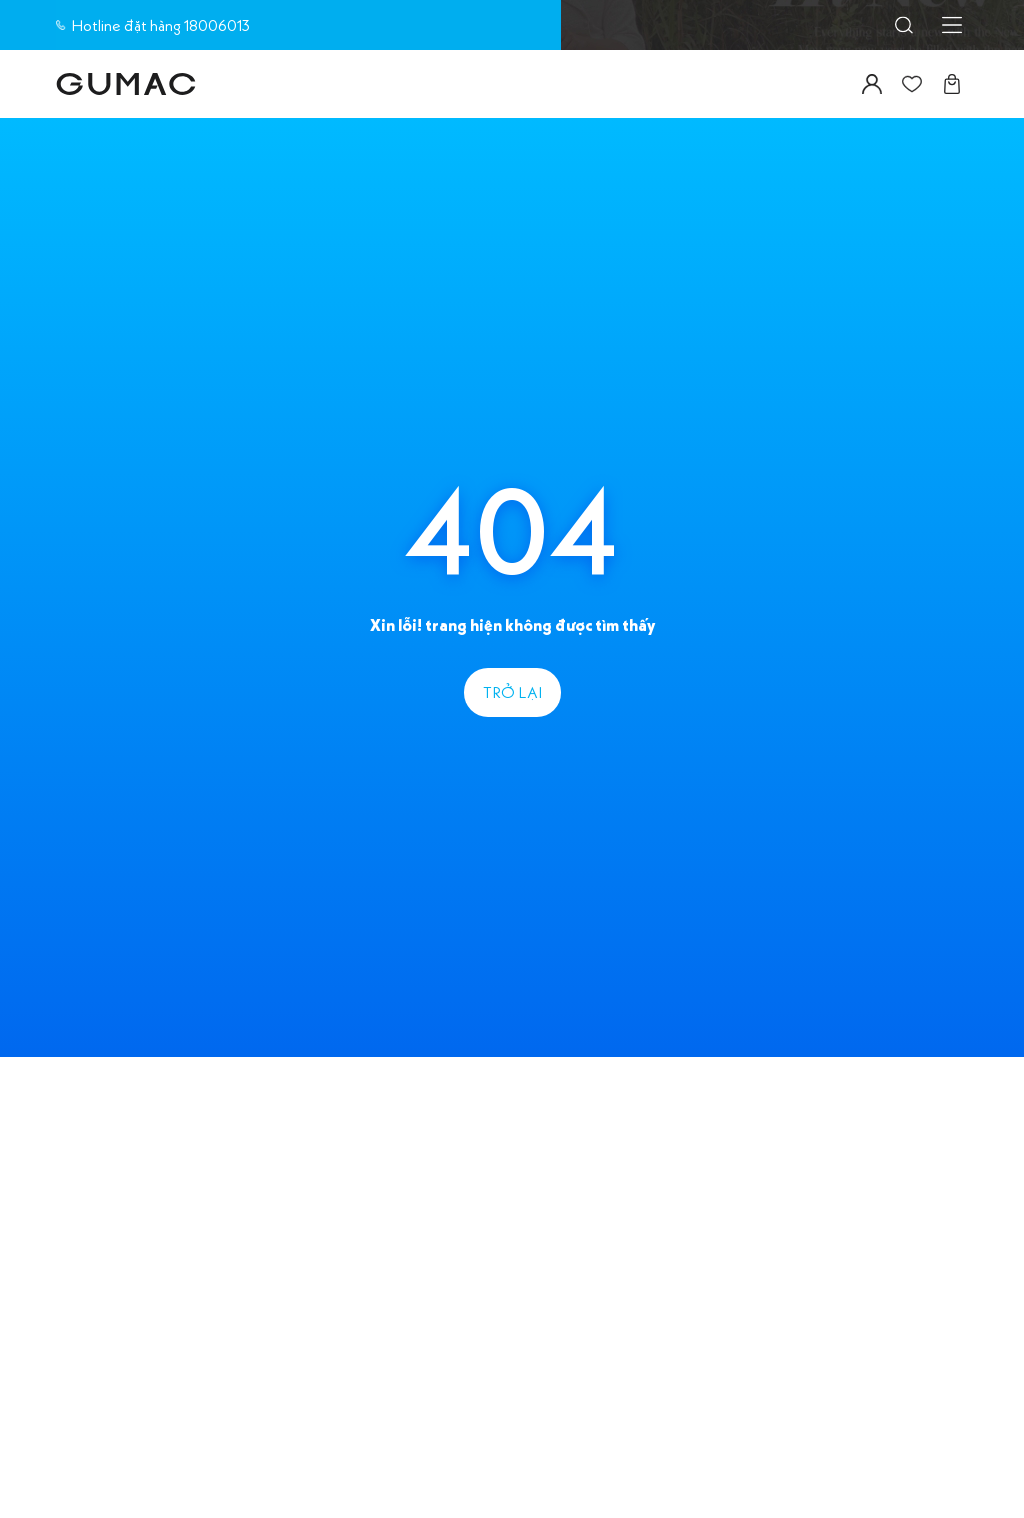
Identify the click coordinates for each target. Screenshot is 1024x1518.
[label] (126, 83)
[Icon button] (904, 25)
